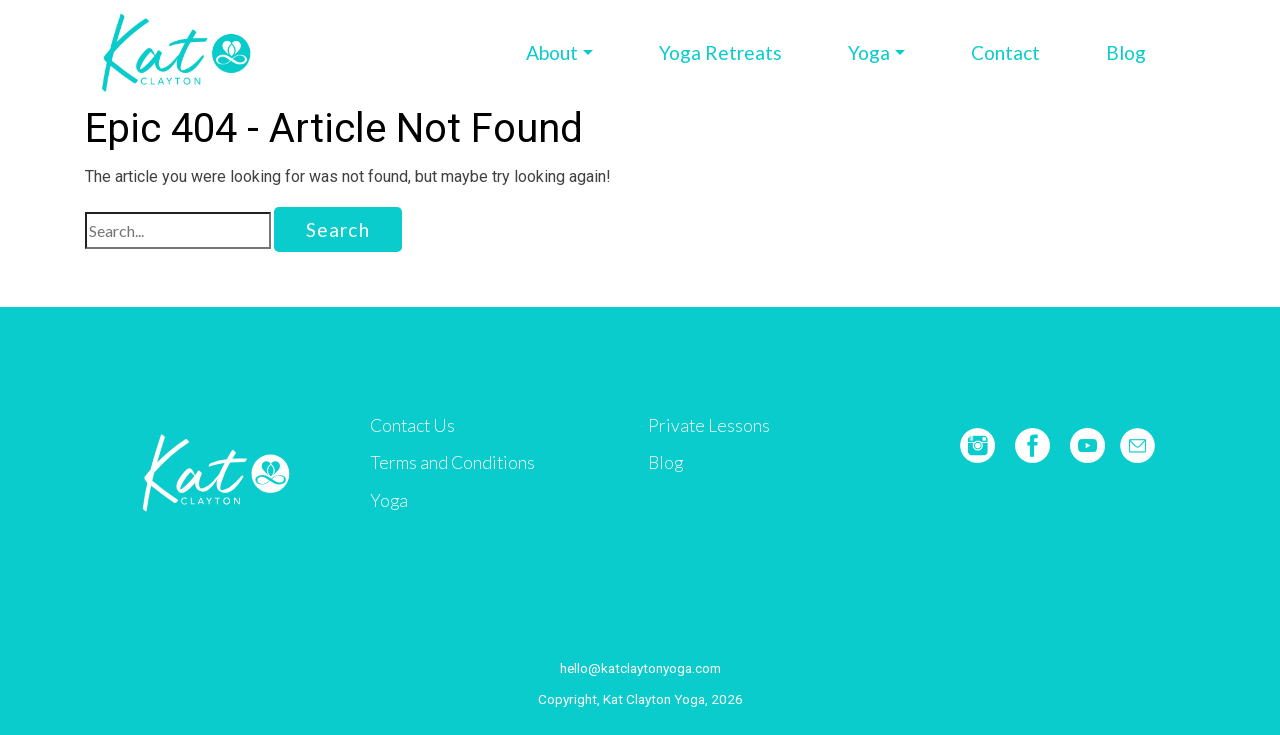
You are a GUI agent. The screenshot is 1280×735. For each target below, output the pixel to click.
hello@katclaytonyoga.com (640, 668)
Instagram (977, 445)
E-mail (1137, 445)
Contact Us (412, 425)
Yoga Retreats (720, 52)
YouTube (1087, 445)
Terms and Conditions (452, 462)
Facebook (1032, 445)
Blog (1126, 52)
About (552, 52)
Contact (1005, 52)
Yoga (869, 52)
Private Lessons (709, 425)
